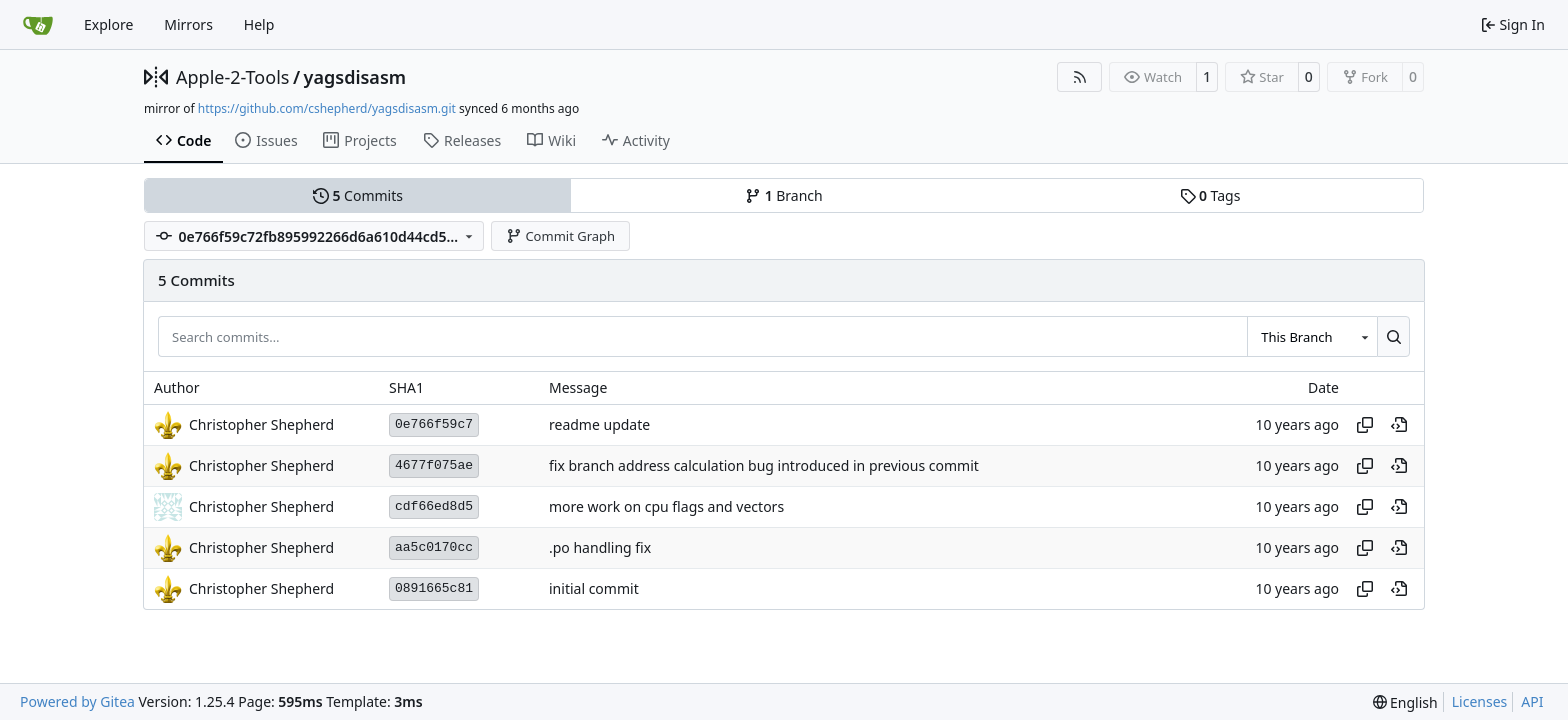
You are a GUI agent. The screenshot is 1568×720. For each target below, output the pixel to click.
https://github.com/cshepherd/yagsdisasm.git (327, 108)
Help (259, 24)
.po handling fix (600, 547)
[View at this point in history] (1399, 425)
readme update (599, 424)
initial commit (594, 588)
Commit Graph (560, 236)
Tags (1210, 195)
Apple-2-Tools (232, 77)
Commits (358, 195)
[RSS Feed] (1080, 77)
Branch (784, 195)
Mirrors (188, 24)
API (1532, 701)
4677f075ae (434, 465)
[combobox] (1312, 336)
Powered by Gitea (77, 701)
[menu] (1405, 702)
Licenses (1480, 701)
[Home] (38, 25)
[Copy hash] (1365, 425)
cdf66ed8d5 (434, 506)
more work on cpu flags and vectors (666, 506)
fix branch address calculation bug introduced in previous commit (764, 465)
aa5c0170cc (434, 547)
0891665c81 (434, 588)
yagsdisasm (355, 77)
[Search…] (1393, 336)
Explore (108, 24)
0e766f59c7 (434, 424)
